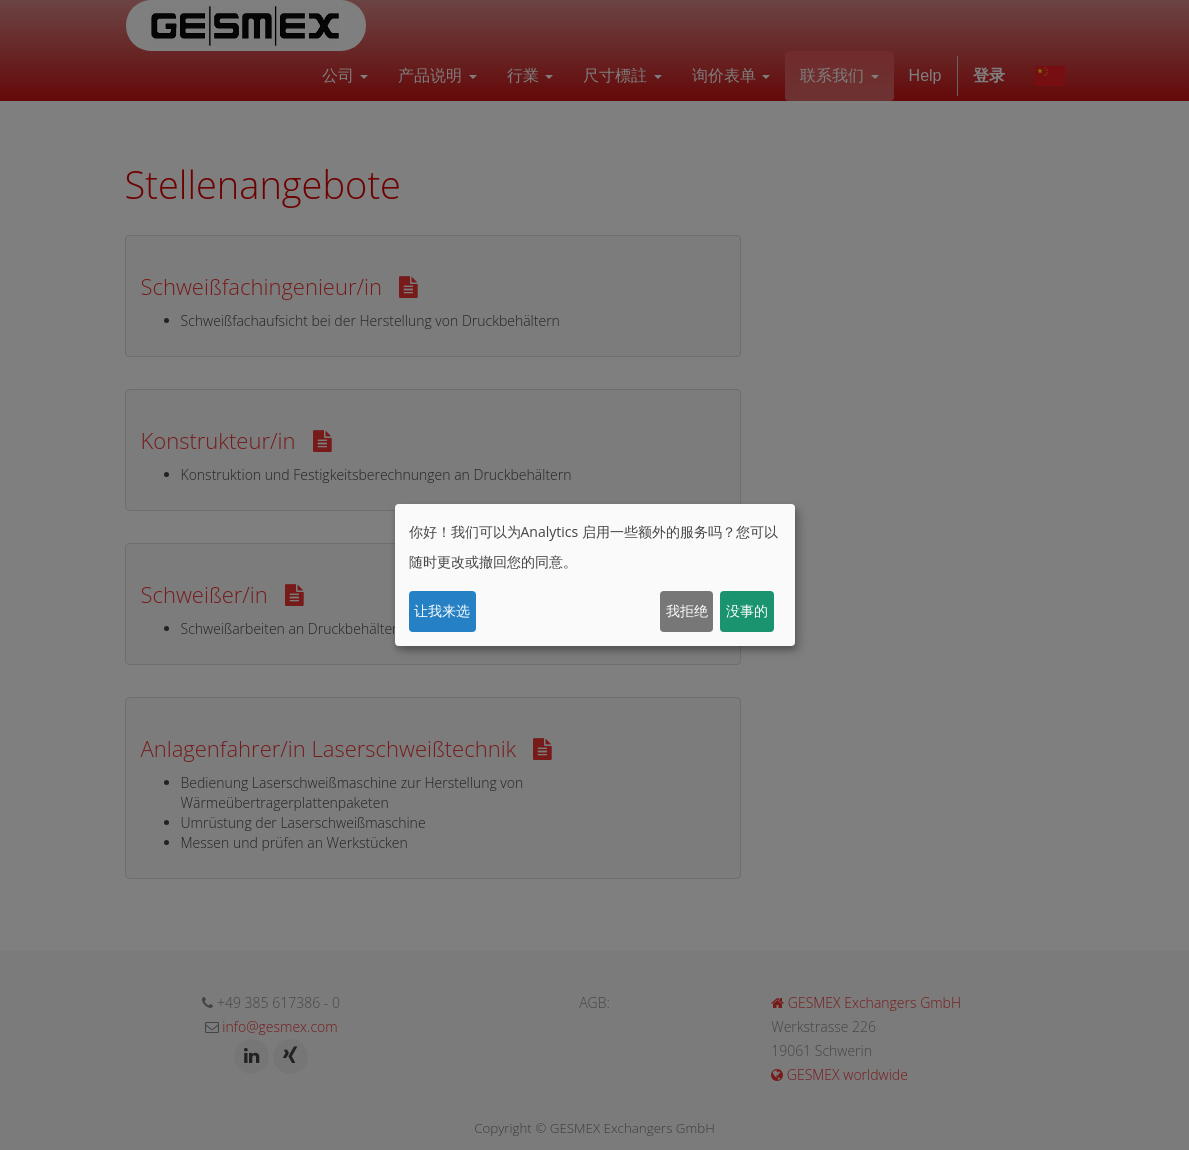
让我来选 (442, 610)
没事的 (747, 610)
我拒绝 (687, 610)
